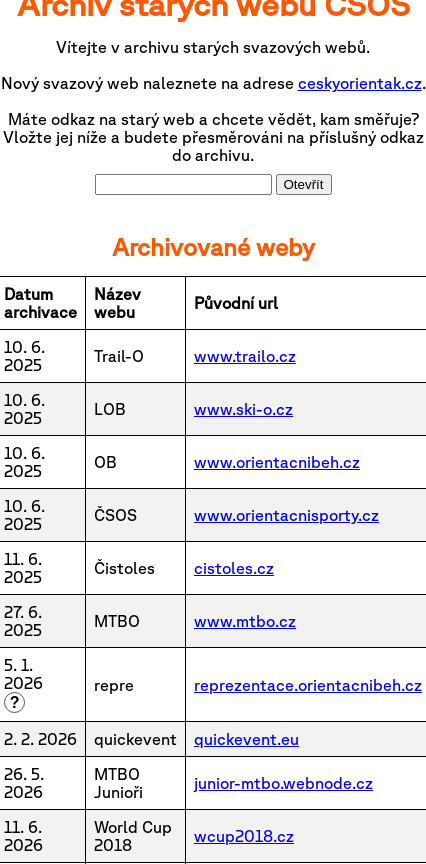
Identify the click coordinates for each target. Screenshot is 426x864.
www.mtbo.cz (245, 621)
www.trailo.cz (245, 356)
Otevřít (304, 184)
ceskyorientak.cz (360, 83)
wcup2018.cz (244, 836)
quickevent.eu (246, 739)
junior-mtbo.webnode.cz (283, 783)
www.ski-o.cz (243, 409)
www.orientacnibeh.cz (277, 462)
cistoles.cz (234, 568)
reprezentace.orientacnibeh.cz (308, 685)
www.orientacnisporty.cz (286, 515)
